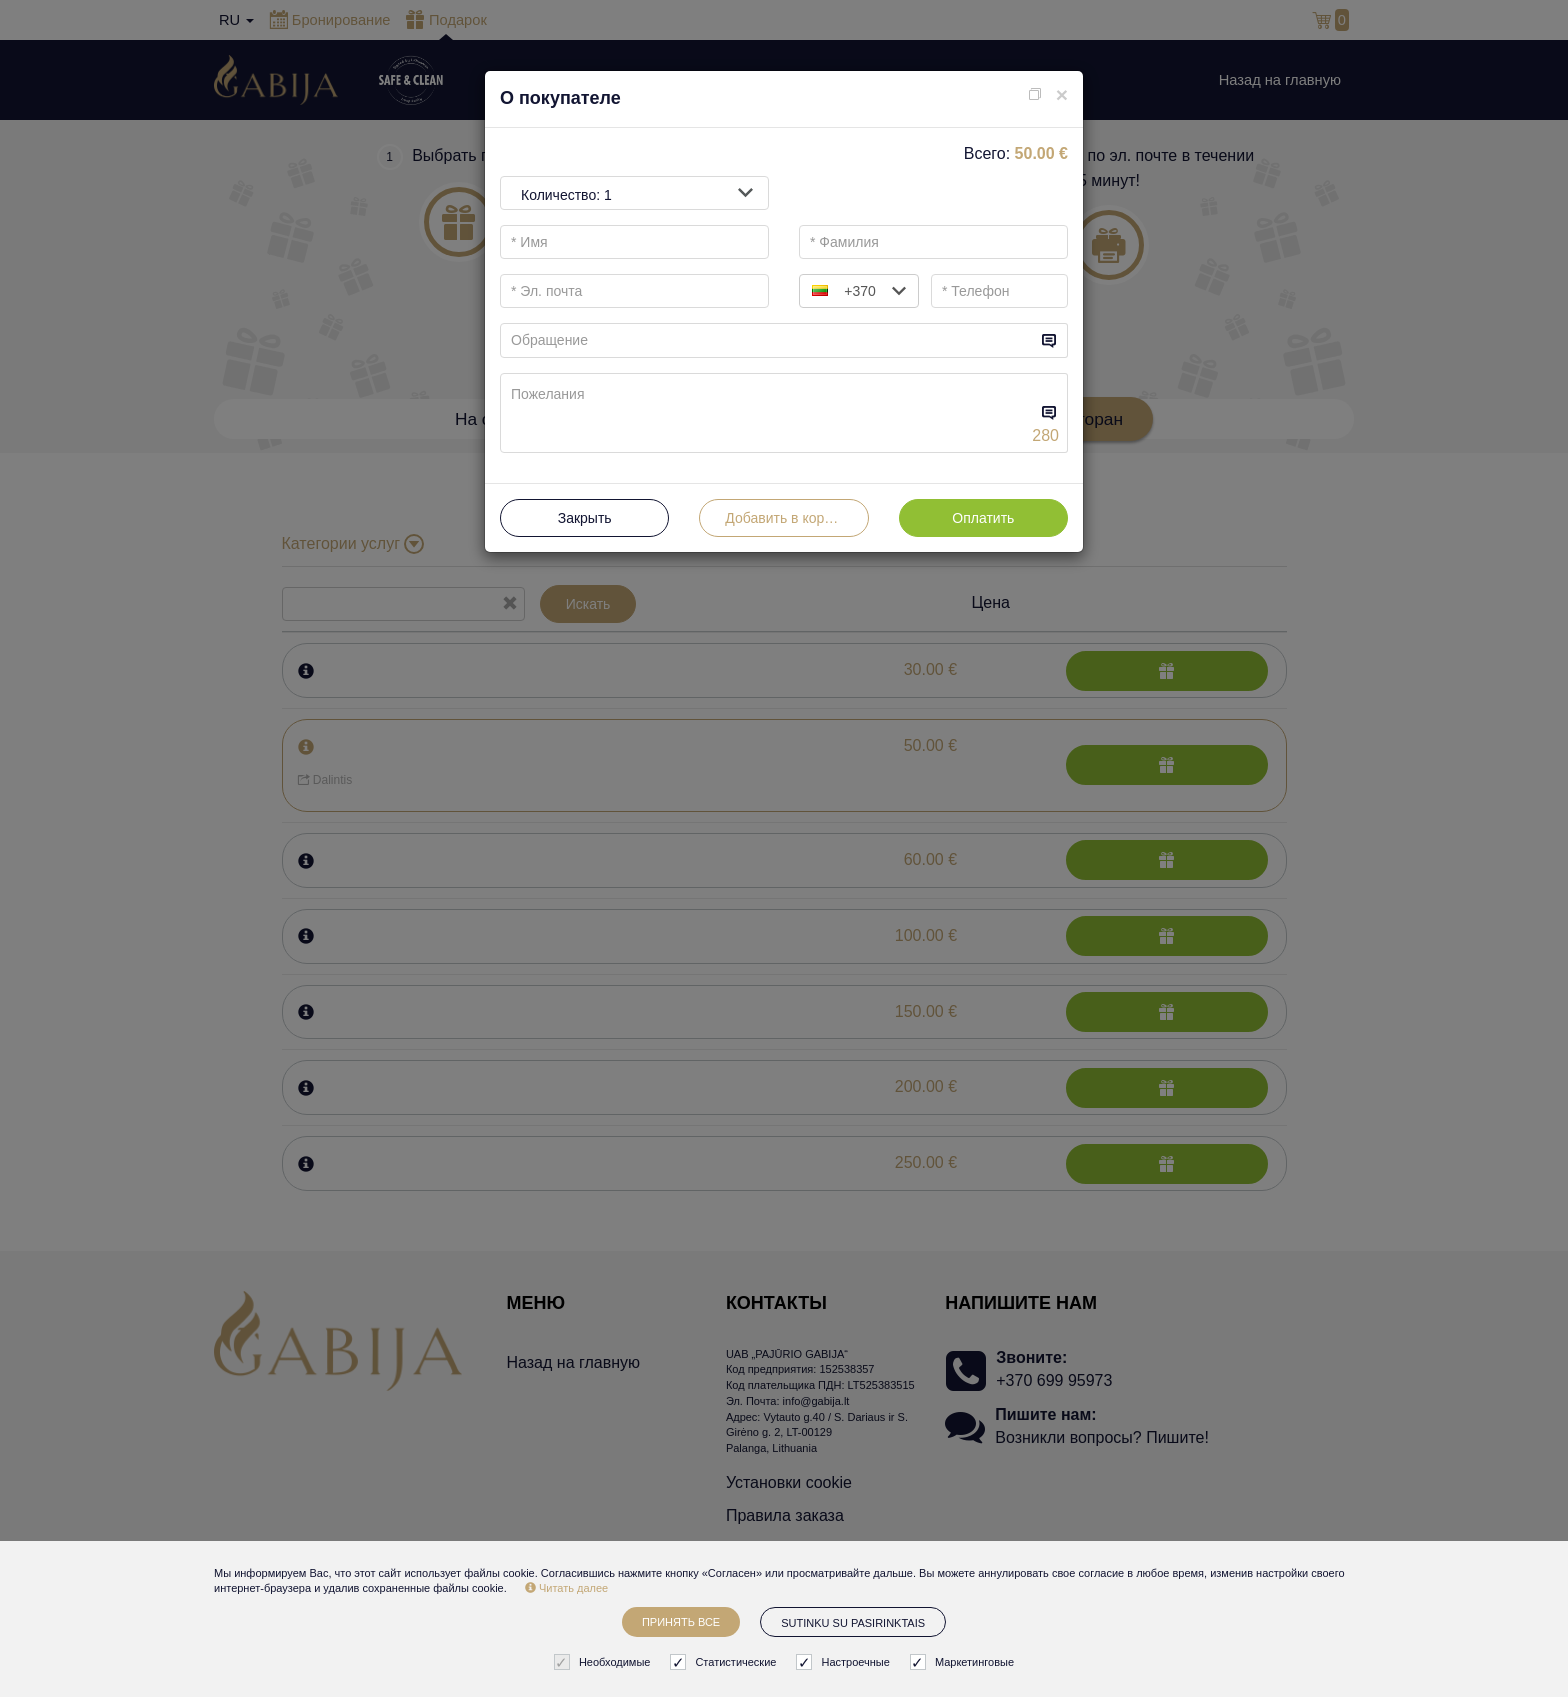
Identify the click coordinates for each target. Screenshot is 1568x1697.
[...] (768, 340)
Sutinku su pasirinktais (853, 1623)
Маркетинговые (964, 1662)
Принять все (681, 1622)
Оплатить (983, 518)
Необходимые (605, 1662)
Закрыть (585, 518)
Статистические (725, 1662)
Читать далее (566, 1588)
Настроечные (845, 1662)
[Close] (1062, 94)
